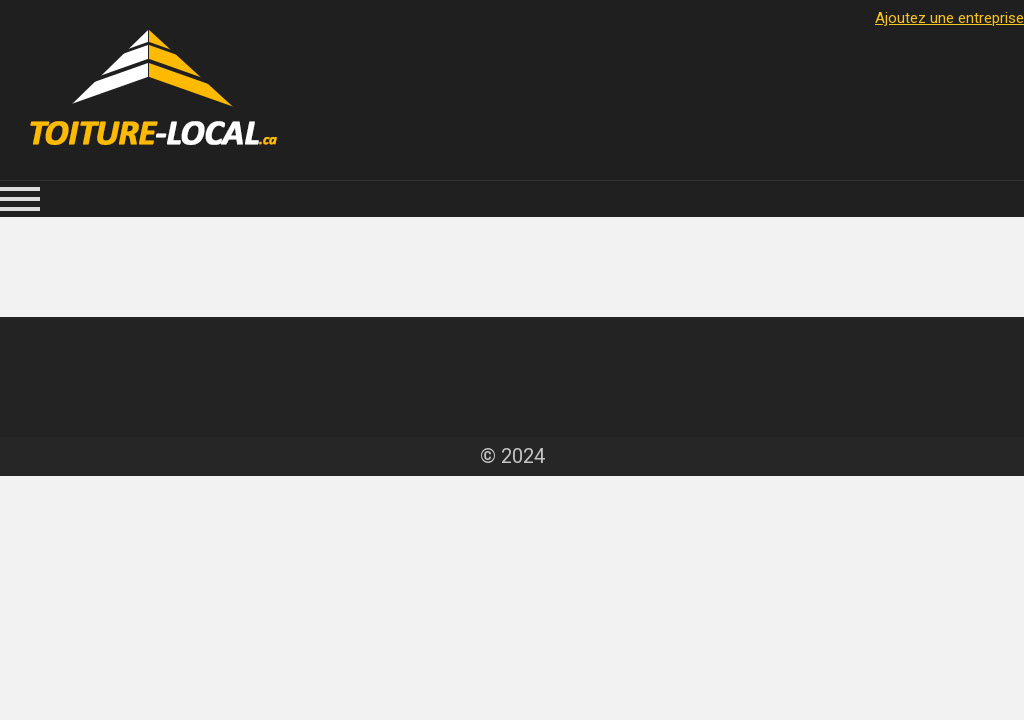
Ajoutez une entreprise (949, 18)
